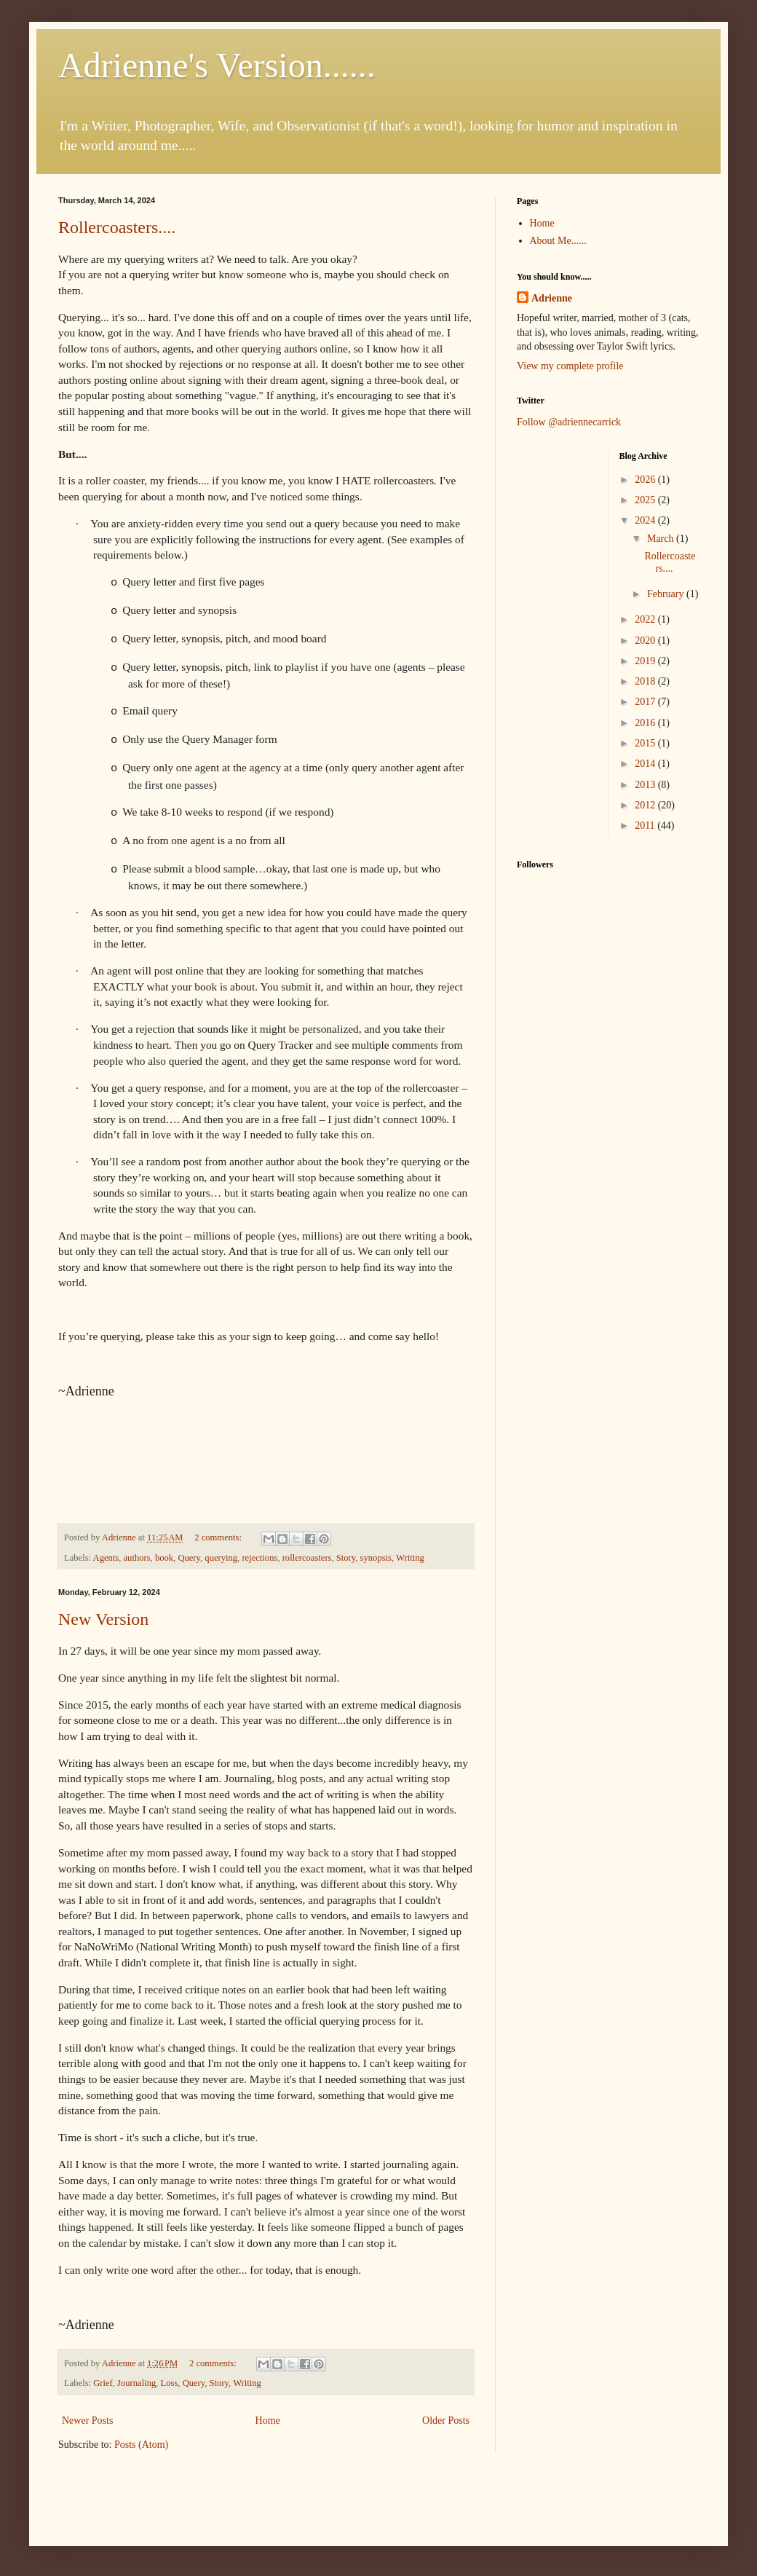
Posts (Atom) (141, 2444)
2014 (646, 763)
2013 (646, 784)
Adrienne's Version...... (217, 65)
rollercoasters (307, 1558)
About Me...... (558, 240)
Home (267, 2420)
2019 (646, 660)
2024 (646, 520)
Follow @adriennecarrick (569, 422)
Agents (106, 1558)
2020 (646, 640)
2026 (646, 479)
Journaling (136, 2383)
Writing (410, 1558)
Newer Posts (87, 2420)
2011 (646, 825)
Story (345, 1558)
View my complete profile (570, 366)
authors (137, 1558)
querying (221, 1558)
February (666, 593)
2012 (646, 805)
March (661, 538)
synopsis (376, 1558)
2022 (646, 619)
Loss (169, 2383)
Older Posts (445, 2420)
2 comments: (219, 1537)
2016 (646, 722)
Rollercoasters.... (116, 227)
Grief (103, 2383)
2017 (646, 701)
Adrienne (551, 298)
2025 (646, 500)
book (164, 1558)
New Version (103, 1619)
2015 (646, 743)
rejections (259, 1558)
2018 (646, 681)
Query (189, 1558)
